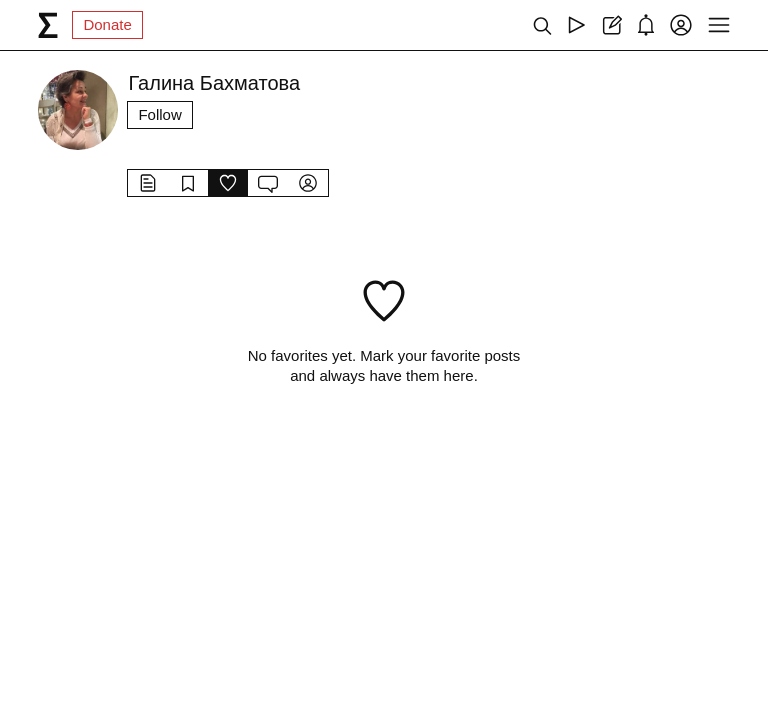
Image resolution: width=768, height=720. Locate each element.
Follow (159, 114)
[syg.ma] (48, 25)
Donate (107, 24)
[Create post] (611, 25)
